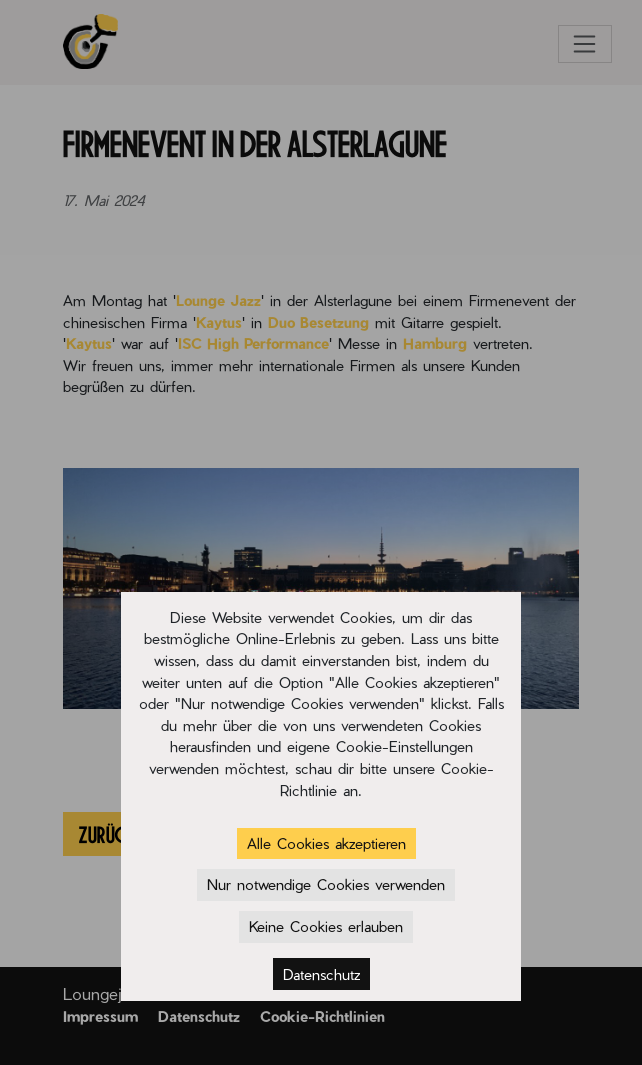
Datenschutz (321, 974)
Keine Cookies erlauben (326, 926)
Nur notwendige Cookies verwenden (326, 884)
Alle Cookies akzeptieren (326, 843)
